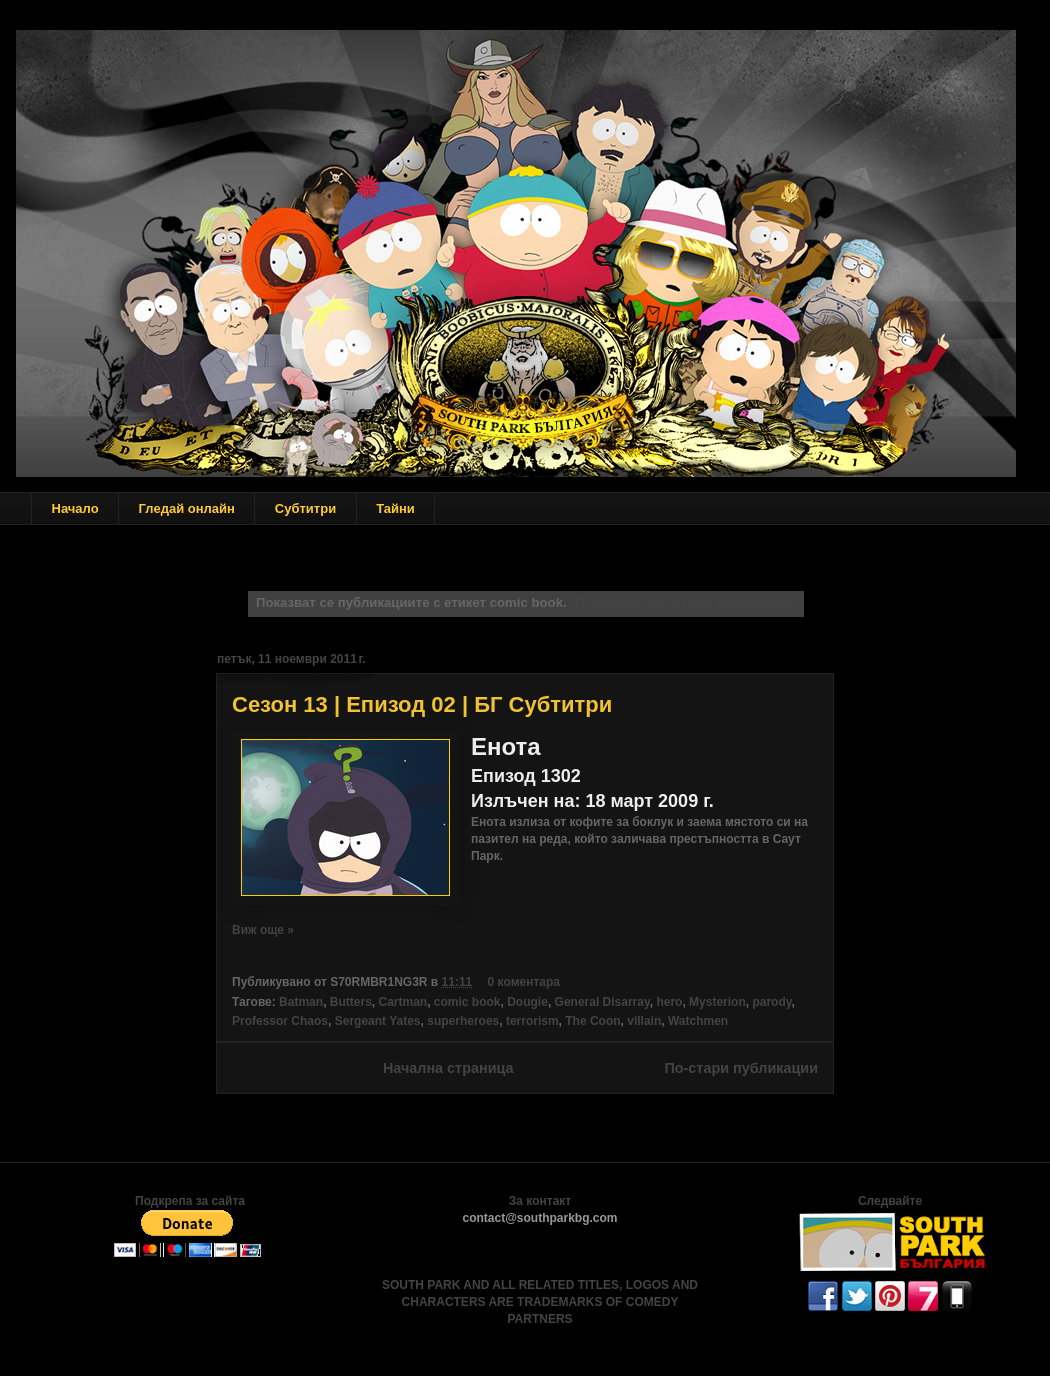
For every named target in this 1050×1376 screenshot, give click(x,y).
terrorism (532, 1021)
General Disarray (602, 1002)
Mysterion (717, 1002)
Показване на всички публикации (685, 602)
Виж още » (263, 930)
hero (669, 1002)
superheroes (463, 1021)
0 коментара (524, 982)
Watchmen (698, 1021)
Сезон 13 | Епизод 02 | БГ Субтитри (422, 704)
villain (644, 1021)
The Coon (592, 1021)
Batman (301, 1002)
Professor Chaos (280, 1021)
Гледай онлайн (187, 508)
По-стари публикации (741, 1068)
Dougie (527, 1002)
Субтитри (305, 508)
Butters (351, 1002)
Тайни (395, 508)
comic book (467, 1002)
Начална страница (448, 1068)
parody (771, 1002)
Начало (75, 508)
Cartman (402, 1002)
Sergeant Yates (378, 1021)
